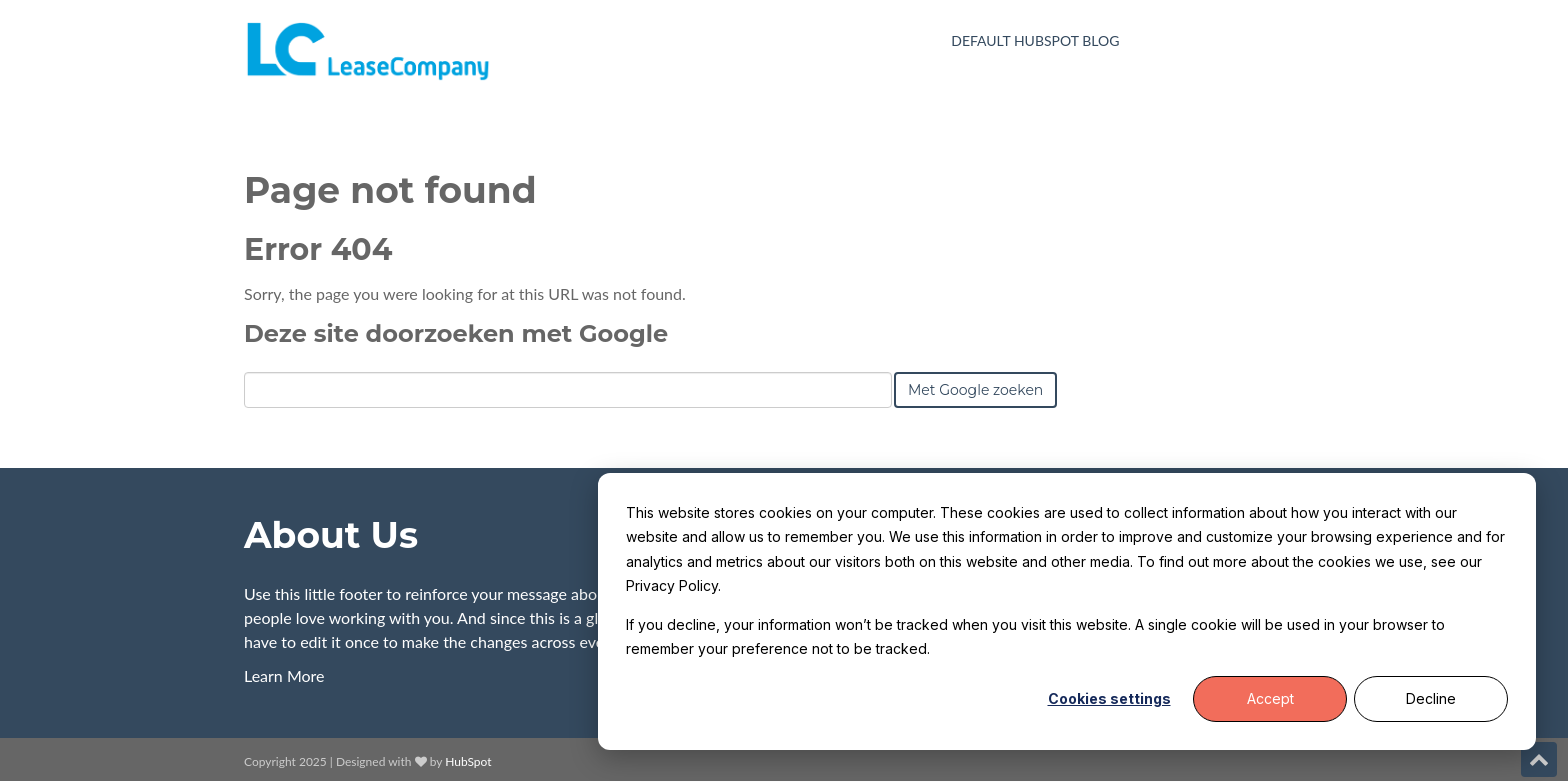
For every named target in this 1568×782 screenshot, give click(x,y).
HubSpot (468, 761)
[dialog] (1067, 611)
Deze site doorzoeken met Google (456, 333)
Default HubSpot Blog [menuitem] (1035, 40)
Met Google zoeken (975, 390)
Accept (1270, 698)
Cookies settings (1109, 698)
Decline (1431, 698)
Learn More (284, 675)
